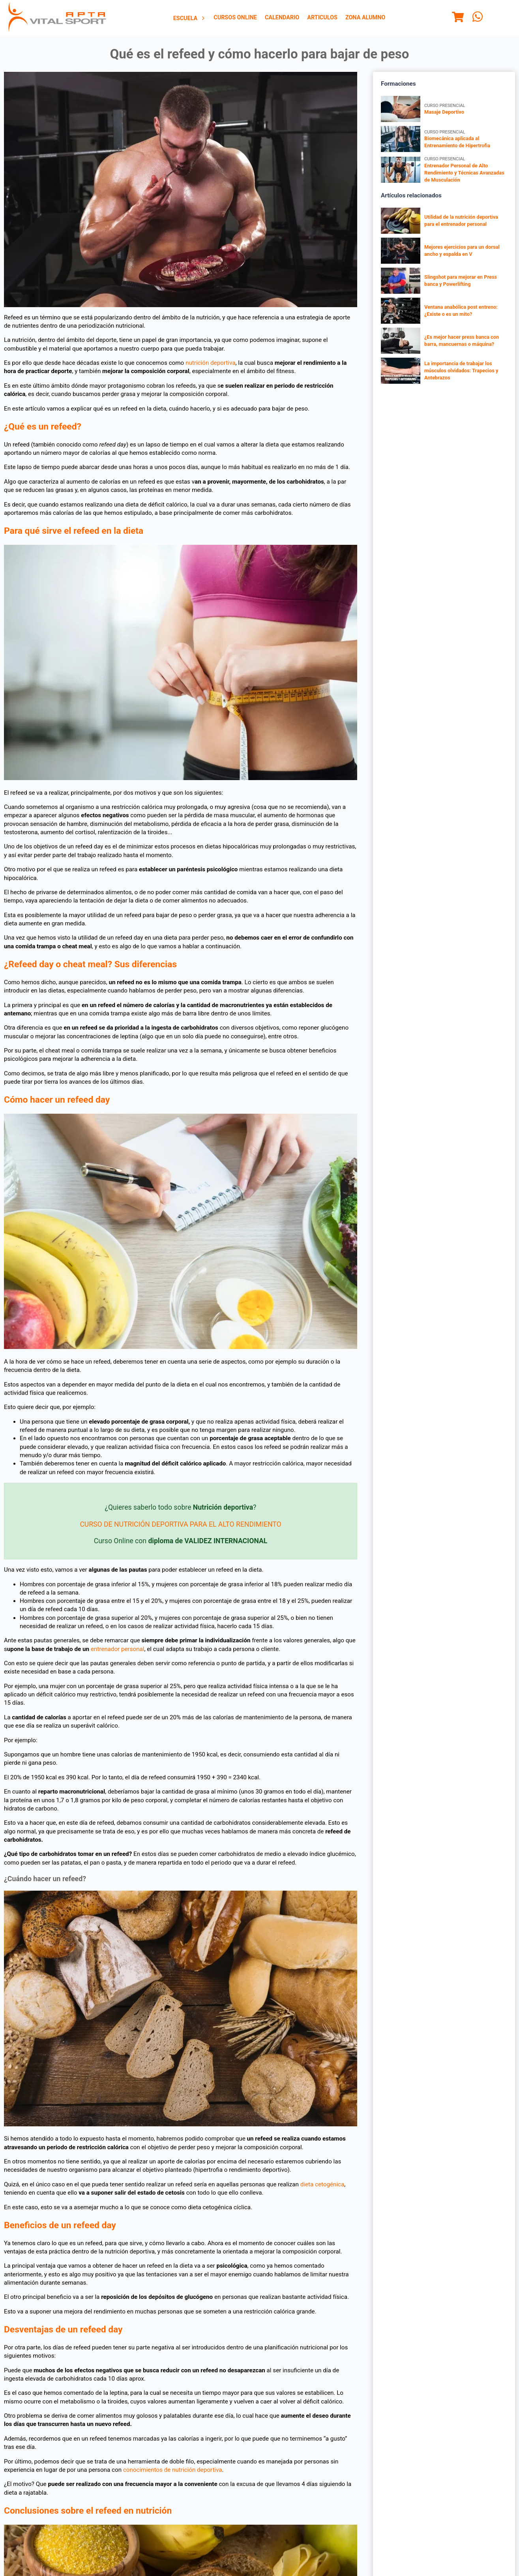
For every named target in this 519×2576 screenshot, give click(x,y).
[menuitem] (189, 18)
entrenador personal (117, 1649)
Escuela (189, 18)
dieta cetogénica (322, 2184)
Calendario (282, 17)
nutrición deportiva (210, 362)
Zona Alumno (365, 17)
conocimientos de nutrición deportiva (172, 2469)
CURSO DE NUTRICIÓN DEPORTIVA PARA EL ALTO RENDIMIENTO (180, 1524)
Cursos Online (235, 17)
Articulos (322, 17)
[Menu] (458, 18)
